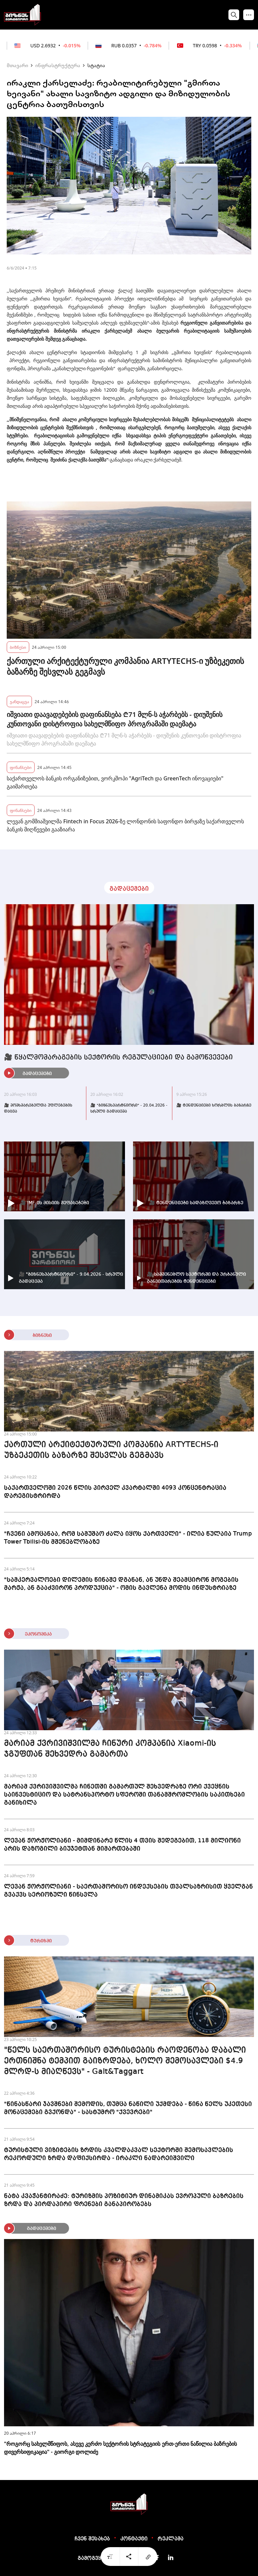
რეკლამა (170, 2539)
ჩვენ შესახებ (92, 2539)
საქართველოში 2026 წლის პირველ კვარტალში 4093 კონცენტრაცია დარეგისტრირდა (115, 1492)
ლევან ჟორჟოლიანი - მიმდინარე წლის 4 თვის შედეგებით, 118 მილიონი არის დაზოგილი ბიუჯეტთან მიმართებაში (122, 1845)
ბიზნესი (18, 647)
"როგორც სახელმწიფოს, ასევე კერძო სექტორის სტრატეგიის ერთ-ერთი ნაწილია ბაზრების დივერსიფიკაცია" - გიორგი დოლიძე (120, 2448)
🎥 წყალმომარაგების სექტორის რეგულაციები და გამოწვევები (118, 1057)
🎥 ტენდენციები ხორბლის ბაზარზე (213, 1106)
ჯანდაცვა (19, 701)
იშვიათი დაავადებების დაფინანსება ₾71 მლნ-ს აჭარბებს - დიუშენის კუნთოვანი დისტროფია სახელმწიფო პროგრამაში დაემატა (114, 719)
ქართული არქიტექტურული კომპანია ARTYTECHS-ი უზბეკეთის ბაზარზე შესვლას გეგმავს (125, 666)
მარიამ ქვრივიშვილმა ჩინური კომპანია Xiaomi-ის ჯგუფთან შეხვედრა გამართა (110, 1749)
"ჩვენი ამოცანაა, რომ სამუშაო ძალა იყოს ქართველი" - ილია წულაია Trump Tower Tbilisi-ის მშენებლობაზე (128, 1538)
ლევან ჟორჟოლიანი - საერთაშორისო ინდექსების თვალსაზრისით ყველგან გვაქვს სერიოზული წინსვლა (128, 1891)
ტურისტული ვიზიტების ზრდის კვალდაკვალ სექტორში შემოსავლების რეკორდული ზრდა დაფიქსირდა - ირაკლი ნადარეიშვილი (118, 2154)
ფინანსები (21, 767)
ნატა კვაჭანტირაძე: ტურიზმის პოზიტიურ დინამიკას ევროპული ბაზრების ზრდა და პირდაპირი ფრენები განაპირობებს (124, 2200)
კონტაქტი (133, 2539)
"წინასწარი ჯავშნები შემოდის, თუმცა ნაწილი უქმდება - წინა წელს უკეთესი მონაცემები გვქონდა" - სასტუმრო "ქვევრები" (128, 2108)
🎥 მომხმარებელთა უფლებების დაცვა (38, 1109)
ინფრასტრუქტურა (57, 65)
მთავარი (17, 65)
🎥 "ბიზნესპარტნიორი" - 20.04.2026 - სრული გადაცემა (128, 1109)
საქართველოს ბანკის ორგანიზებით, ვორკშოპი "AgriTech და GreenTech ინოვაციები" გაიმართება (115, 782)
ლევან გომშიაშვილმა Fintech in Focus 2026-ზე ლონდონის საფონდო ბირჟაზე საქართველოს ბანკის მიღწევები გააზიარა (125, 825)
